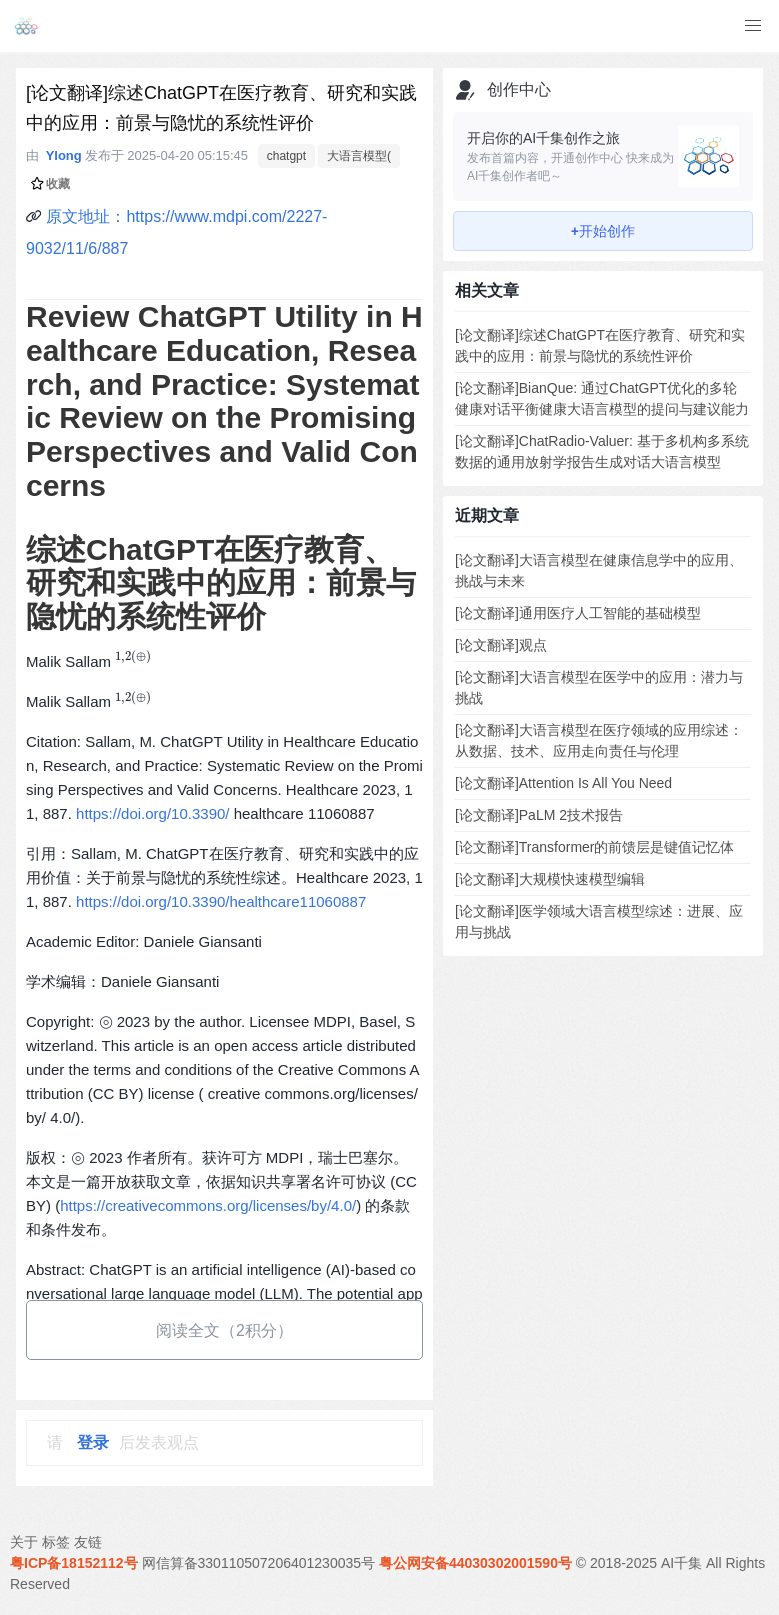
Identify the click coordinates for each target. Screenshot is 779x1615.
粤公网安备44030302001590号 (475, 1563)
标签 (56, 1542)
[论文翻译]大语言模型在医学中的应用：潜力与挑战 (599, 687)
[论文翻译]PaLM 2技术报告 (539, 815)
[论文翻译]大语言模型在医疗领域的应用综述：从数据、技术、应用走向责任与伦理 (599, 740)
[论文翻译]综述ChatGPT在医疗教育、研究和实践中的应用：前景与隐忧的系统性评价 (600, 345)
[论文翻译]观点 (501, 645)
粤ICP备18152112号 (74, 1563)
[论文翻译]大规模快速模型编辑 (550, 879)
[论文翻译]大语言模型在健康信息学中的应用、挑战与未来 (599, 570)
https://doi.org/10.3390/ (152, 813)
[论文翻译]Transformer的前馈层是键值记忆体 (595, 847)
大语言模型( (359, 156)
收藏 (50, 184)
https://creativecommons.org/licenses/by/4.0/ (208, 1205)
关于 (24, 1542)
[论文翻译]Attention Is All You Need (563, 783)
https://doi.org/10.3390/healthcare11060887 (221, 901)
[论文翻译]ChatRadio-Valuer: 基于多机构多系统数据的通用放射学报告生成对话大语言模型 (602, 451)
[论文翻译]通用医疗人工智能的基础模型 (578, 613)
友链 (88, 1542)
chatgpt (286, 156)
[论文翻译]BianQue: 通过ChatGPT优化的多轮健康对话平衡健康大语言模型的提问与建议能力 (602, 398)
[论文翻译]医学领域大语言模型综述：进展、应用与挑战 (599, 921)
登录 (93, 1442)
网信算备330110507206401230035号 (259, 1563)
